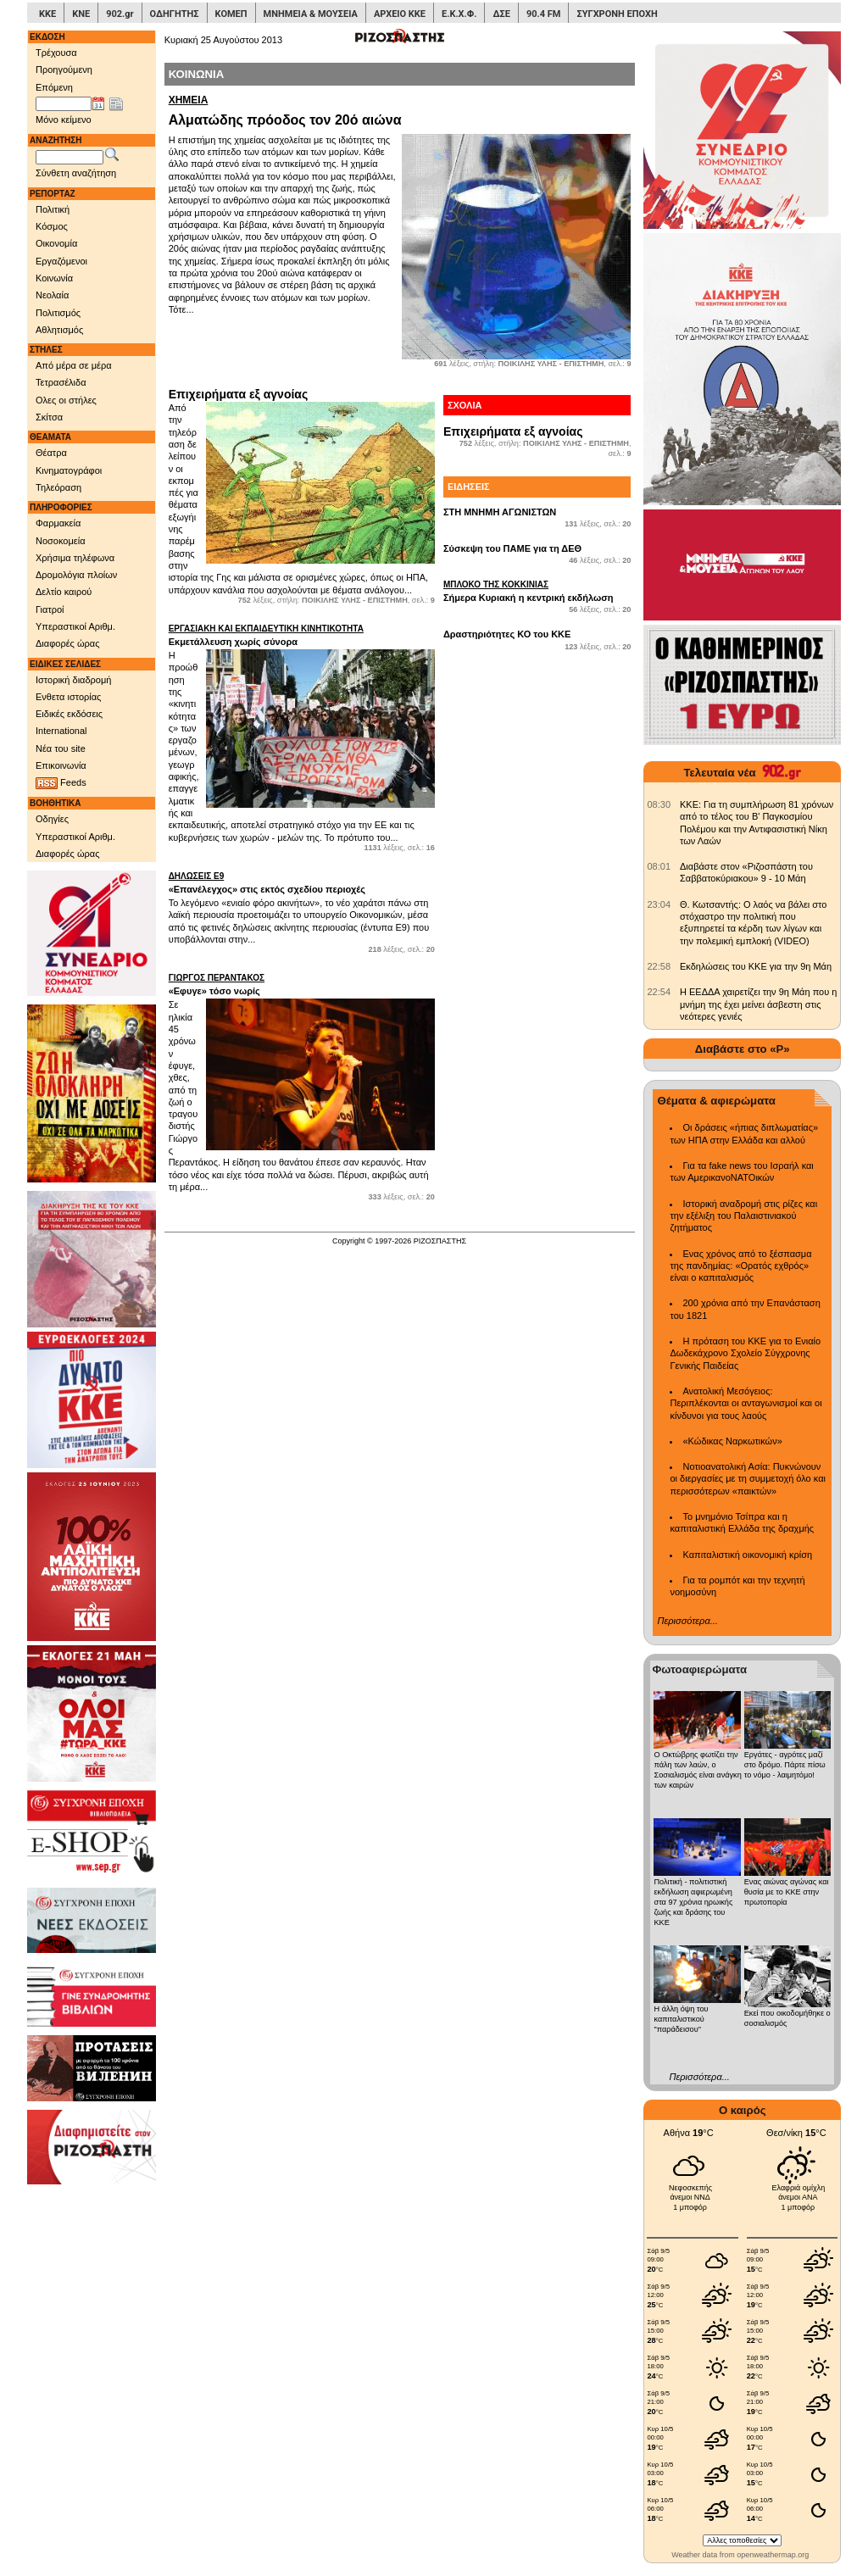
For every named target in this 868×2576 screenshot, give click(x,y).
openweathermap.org (773, 2555)
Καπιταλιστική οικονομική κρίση (747, 1554)
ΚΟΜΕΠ (231, 13)
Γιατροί (50, 609)
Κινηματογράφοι (69, 470)
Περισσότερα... (687, 1621)
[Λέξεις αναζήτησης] (69, 157)
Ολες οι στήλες (66, 400)
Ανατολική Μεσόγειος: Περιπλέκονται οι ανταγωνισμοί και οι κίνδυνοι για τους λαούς (745, 1403)
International (61, 731)
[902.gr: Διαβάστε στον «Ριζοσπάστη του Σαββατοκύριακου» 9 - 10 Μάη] (658, 866)
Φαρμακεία (58, 523)
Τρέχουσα (56, 52)
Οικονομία (56, 243)
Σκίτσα (49, 417)
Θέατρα (51, 453)
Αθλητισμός (59, 330)
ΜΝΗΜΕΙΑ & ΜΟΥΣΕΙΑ (311, 13)
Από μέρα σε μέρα (74, 365)
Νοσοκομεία (61, 541)
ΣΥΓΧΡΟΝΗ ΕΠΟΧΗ (616, 13)
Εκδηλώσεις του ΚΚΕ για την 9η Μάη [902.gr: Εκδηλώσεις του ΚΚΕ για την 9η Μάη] (756, 966)
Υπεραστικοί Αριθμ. (75, 626)
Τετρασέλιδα (61, 382)
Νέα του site (61, 748)
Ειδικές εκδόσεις (69, 714)
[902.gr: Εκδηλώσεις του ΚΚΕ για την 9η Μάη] (658, 966)
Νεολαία (52, 295)
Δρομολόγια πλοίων (76, 575)
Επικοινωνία (61, 765)
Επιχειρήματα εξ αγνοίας (239, 394)
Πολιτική (53, 209)
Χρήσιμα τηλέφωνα (75, 558)
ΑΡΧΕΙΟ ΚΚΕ (400, 13)
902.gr (119, 13)
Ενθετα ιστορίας (68, 697)
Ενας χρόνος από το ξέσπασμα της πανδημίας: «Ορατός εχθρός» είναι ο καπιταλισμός (740, 1266)
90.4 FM (543, 13)
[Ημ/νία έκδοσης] (64, 104)
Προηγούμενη (64, 69)
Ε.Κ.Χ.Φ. (459, 13)
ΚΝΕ (81, 13)
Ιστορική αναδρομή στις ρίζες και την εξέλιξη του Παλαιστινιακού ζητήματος (743, 1216)
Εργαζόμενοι (61, 261)
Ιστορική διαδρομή (73, 680)
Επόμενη (54, 87)
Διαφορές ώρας (67, 643)
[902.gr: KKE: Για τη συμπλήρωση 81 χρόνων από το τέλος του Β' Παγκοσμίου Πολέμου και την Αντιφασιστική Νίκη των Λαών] (658, 804)
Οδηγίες (52, 819)
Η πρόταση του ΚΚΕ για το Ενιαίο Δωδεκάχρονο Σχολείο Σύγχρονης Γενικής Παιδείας (745, 1353)
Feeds (61, 783)
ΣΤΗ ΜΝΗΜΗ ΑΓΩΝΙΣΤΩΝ (499, 512)
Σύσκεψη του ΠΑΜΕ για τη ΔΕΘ (512, 548)
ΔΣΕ (500, 13)
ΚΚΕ (47, 13)
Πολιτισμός (58, 313)
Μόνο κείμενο (64, 119)
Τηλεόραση (58, 487)
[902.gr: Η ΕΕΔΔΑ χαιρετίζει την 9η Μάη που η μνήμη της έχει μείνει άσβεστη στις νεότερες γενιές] (658, 992)
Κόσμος (52, 226)
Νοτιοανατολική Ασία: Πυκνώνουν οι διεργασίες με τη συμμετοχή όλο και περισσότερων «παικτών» (747, 1478)
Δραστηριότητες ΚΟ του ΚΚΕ (507, 634)
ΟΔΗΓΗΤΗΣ (174, 13)
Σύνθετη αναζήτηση (76, 173)
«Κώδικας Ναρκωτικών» (732, 1441)
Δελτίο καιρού (64, 592)
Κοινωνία (54, 278)
